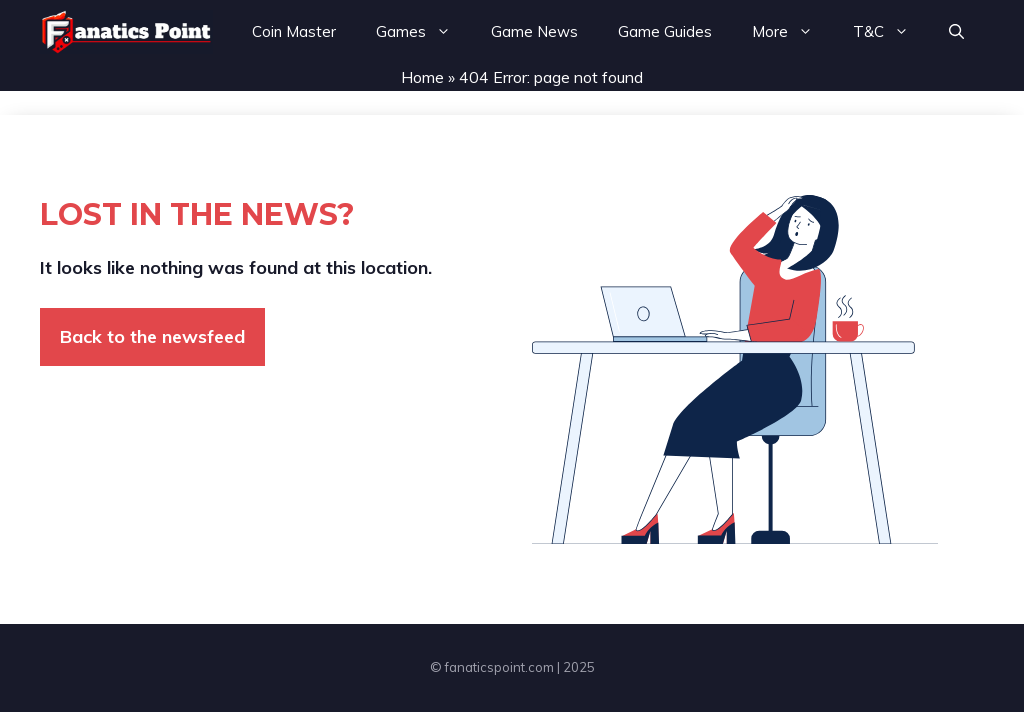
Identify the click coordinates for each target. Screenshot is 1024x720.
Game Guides (665, 31)
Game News (534, 31)
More (792, 32)
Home (422, 77)
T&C (891, 32)
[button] (956, 32)
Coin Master (294, 31)
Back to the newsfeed (152, 336)
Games (423, 32)
